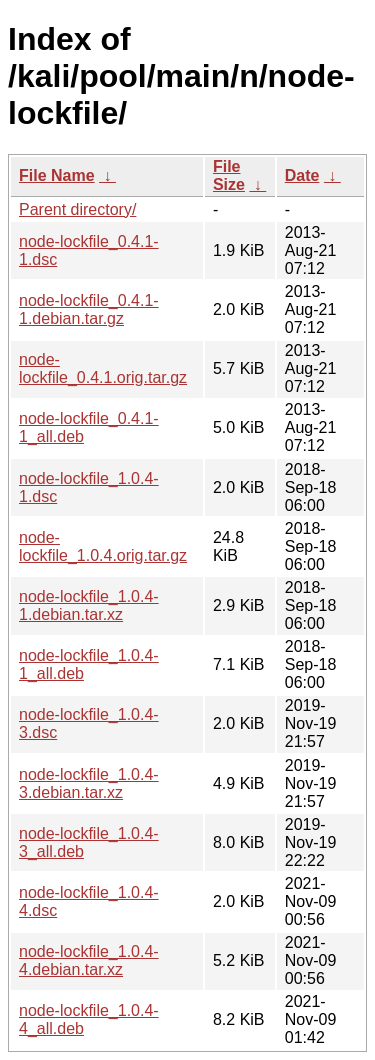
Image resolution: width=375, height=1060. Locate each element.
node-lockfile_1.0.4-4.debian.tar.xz (89, 960)
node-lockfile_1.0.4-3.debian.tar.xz (89, 783)
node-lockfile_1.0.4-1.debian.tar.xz (89, 605)
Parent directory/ (77, 209)
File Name (57, 175)
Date (302, 175)
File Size (229, 175)
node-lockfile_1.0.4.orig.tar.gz (103, 546)
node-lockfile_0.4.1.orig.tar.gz (103, 368)
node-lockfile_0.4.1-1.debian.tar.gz (89, 309)
